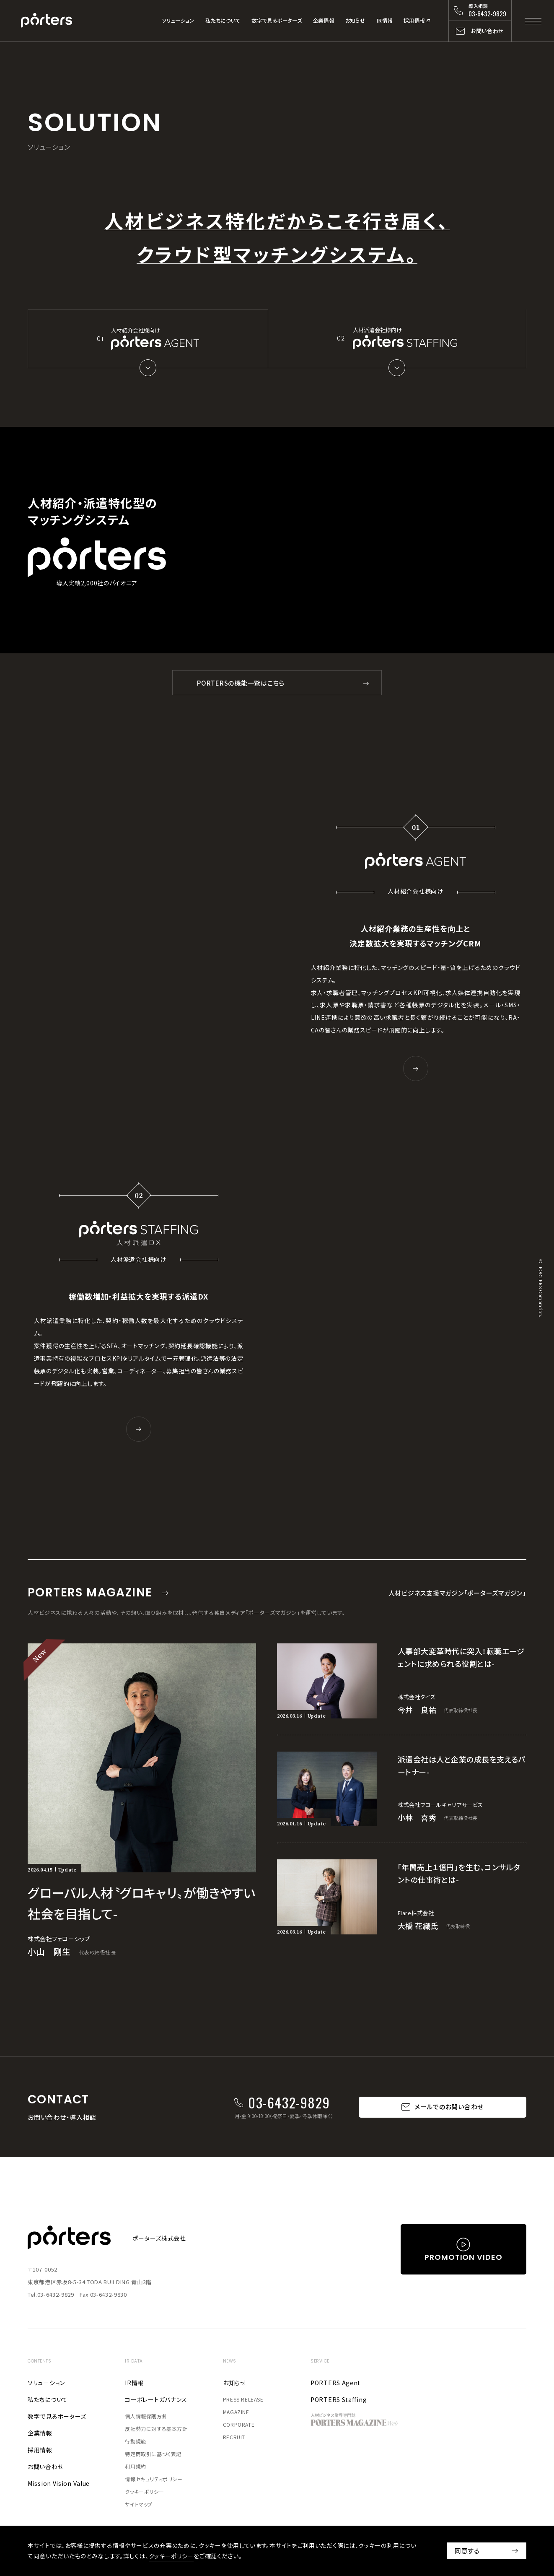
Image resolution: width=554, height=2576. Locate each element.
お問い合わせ (45, 2470)
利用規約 (135, 2469)
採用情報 (414, 20)
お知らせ (355, 20)
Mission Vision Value (59, 2486)
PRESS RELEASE (243, 2402)
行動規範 (135, 2444)
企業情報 (323, 20)
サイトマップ (139, 2507)
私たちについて (222, 20)
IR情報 (384, 20)
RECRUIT (234, 2440)
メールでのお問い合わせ (449, 2110)
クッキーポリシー (144, 2494)
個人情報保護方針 (146, 2419)
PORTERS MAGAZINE (90, 1594)
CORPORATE (238, 2427)
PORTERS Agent (335, 2386)
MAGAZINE (236, 2415)
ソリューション (178, 20)
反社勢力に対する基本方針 (156, 2432)
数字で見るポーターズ (276, 20)
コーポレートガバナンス (156, 2403)
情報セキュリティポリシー (153, 2482)
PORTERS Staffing (339, 2403)
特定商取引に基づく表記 (153, 2457)
